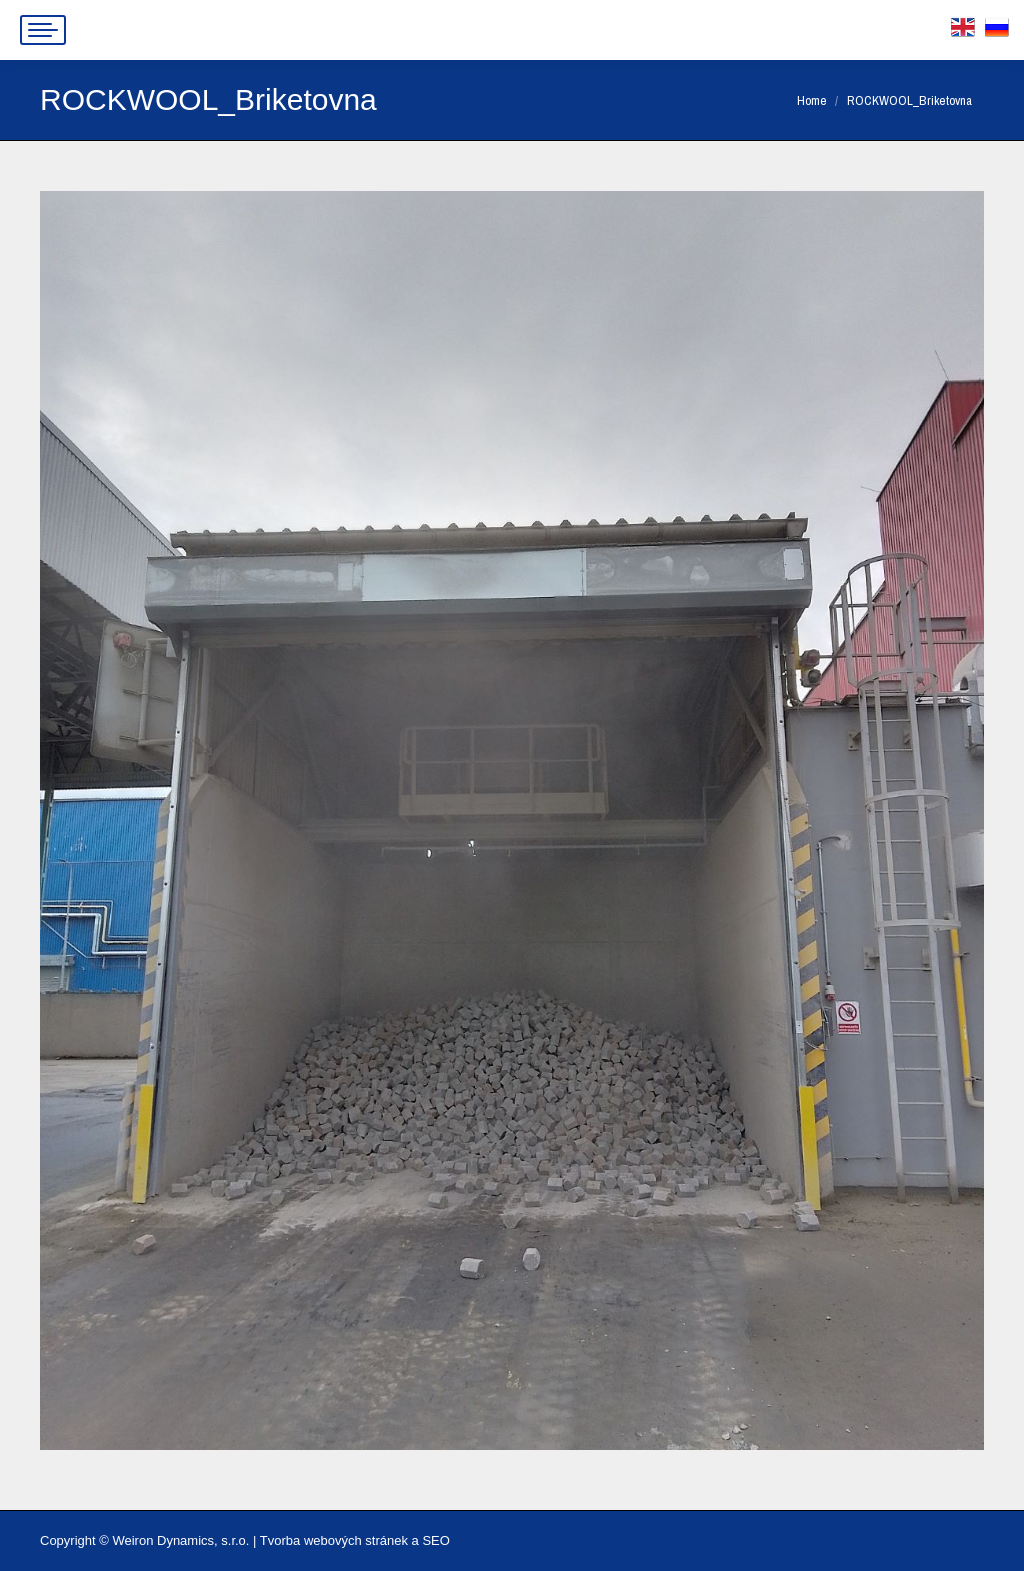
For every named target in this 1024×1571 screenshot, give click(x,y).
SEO (435, 1540)
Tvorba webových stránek (334, 1540)
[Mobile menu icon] (43, 30)
